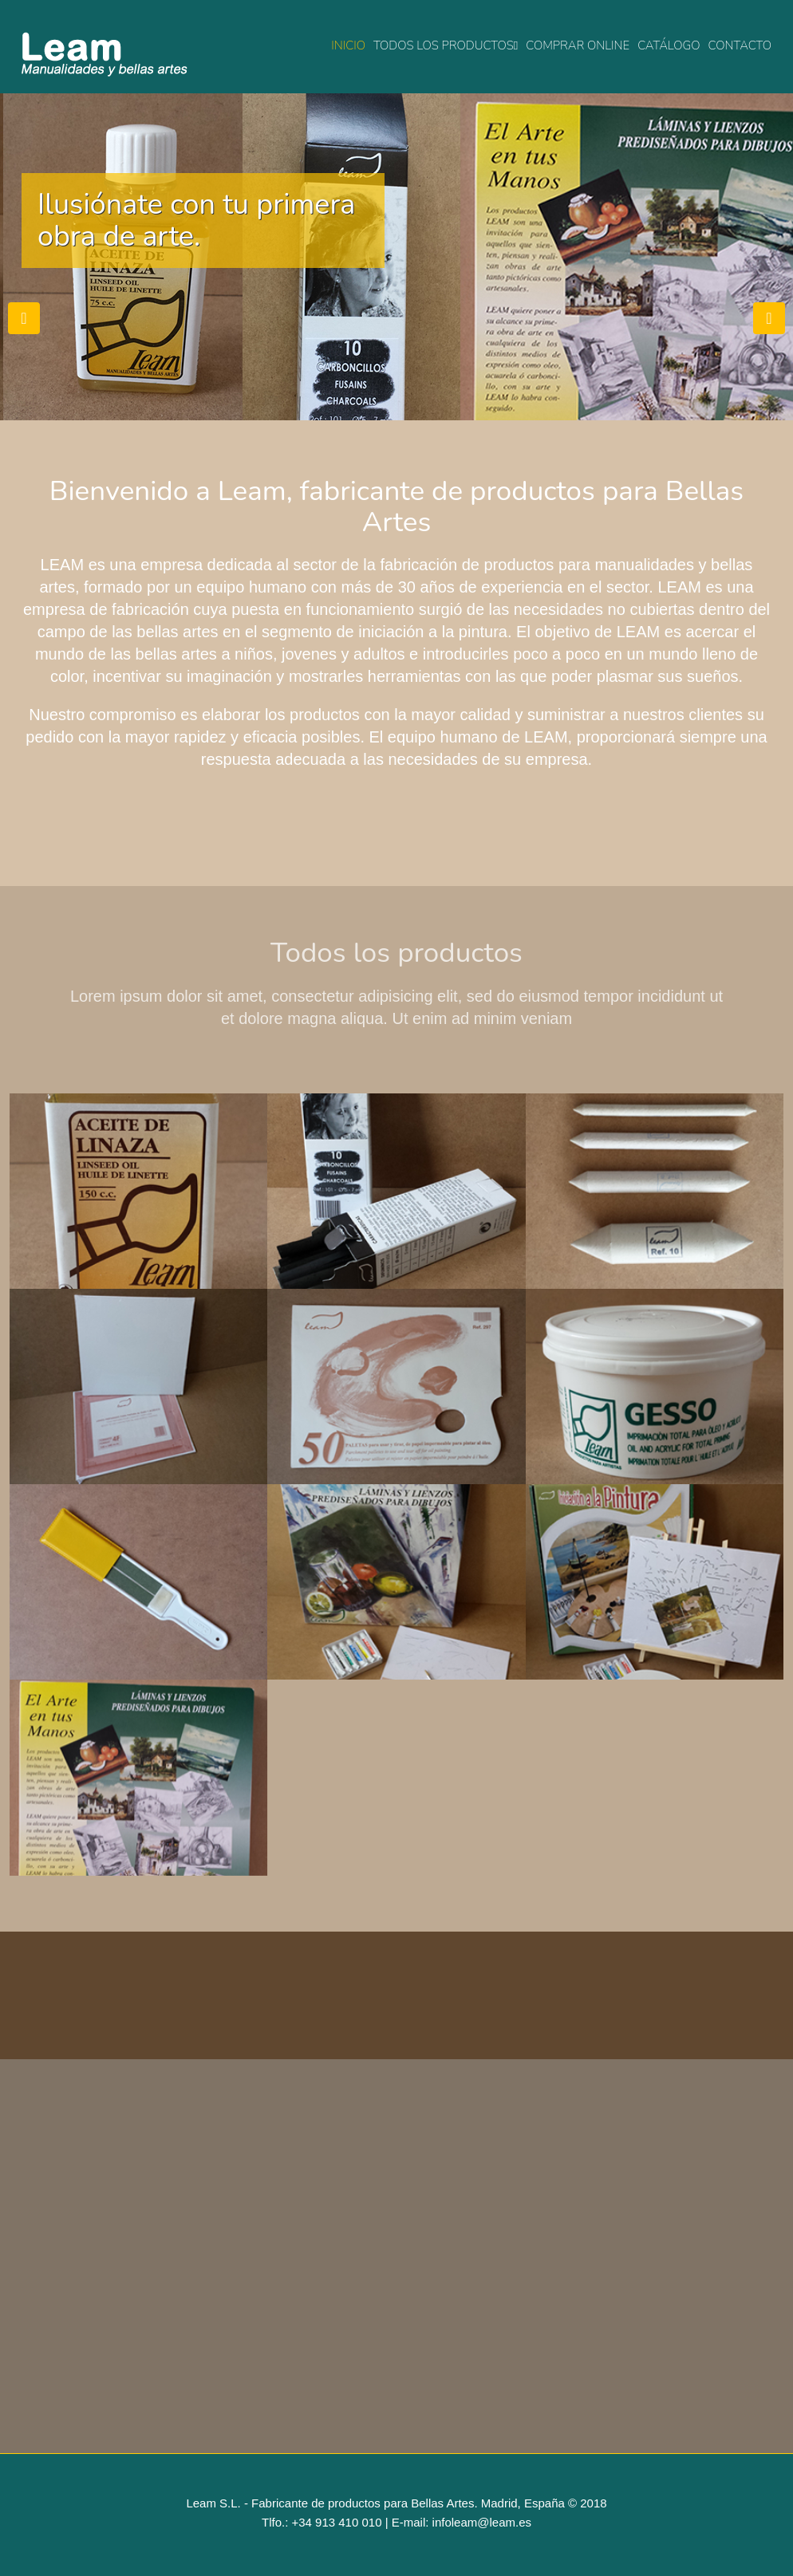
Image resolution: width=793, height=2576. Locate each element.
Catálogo (668, 45)
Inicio (348, 45)
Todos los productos (445, 45)
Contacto (739, 45)
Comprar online (577, 45)
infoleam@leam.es (481, 2522)
